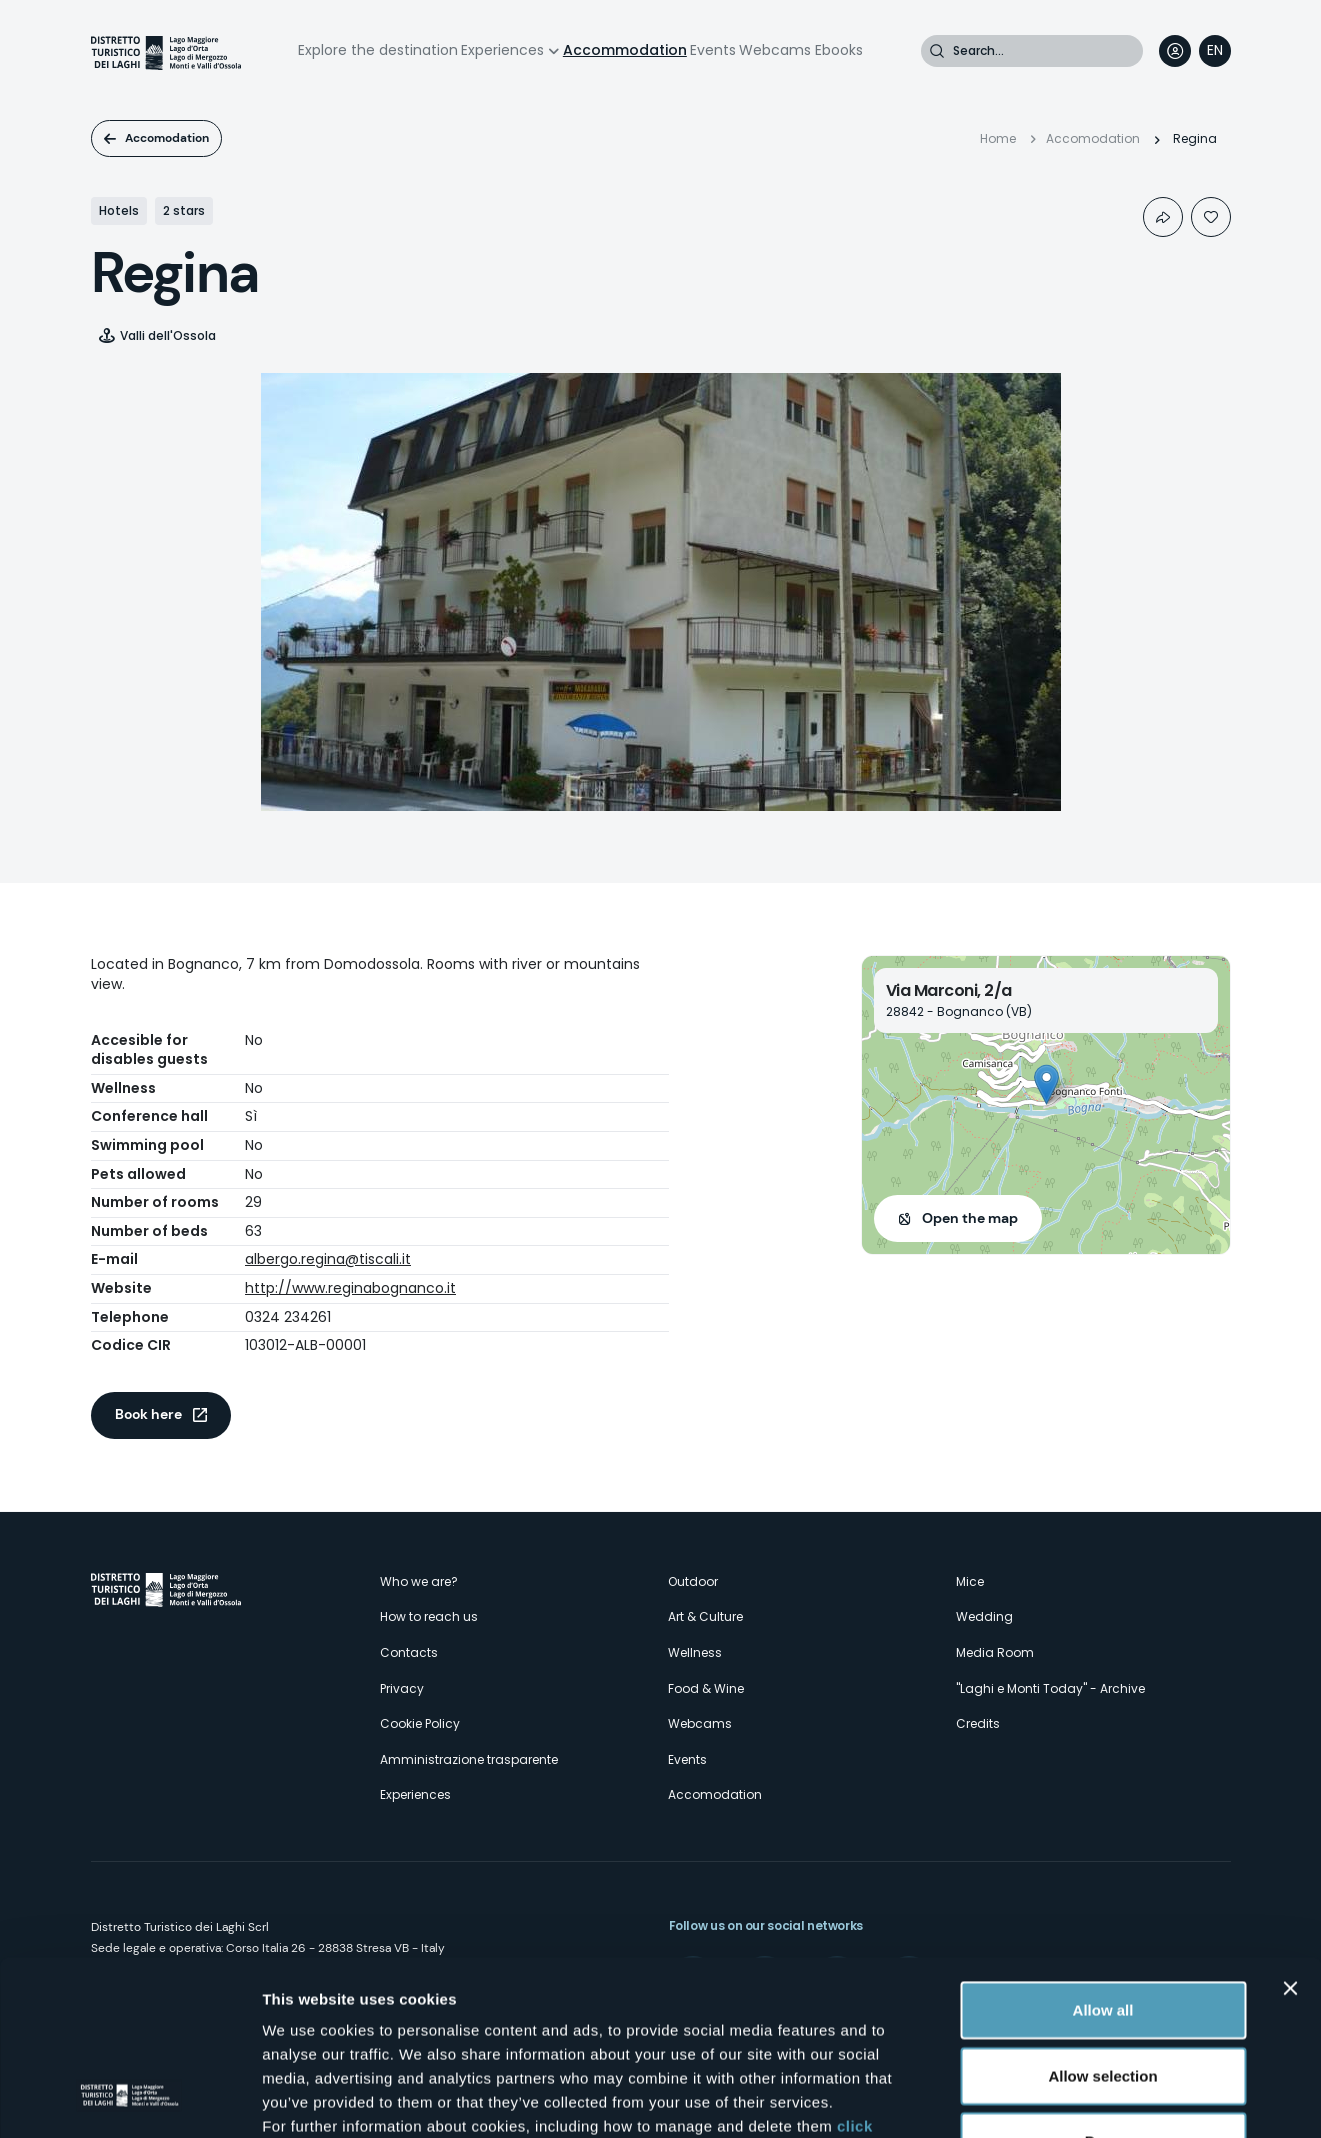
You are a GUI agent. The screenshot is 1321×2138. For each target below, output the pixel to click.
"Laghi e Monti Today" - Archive (1050, 1688)
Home (998, 138)
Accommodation (625, 50)
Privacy (402, 1688)
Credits (978, 1723)
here (530, 2017)
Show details (1049, 2098)
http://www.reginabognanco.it (350, 1288)
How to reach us (429, 1616)
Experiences (502, 50)
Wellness (695, 1652)
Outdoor (693, 1581)
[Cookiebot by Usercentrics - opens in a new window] (129, 2099)
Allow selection (1102, 1919)
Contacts (409, 1652)
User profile (1175, 51)
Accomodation (167, 138)
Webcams (775, 50)
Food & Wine (706, 1688)
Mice (970, 1581)
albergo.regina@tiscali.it (328, 1259)
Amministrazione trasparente (469, 1759)
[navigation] (1215, 51)
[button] (1046, 1084)
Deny (1103, 1984)
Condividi (1163, 217)
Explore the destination (378, 50)
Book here (148, 1414)
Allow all (1103, 1853)
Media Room (995, 1652)
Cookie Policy (420, 1723)
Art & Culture (705, 1616)
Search (937, 51)
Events (713, 50)
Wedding (984, 1616)
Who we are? (419, 1581)
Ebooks (839, 50)
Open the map (970, 1218)
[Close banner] (1290, 1832)
